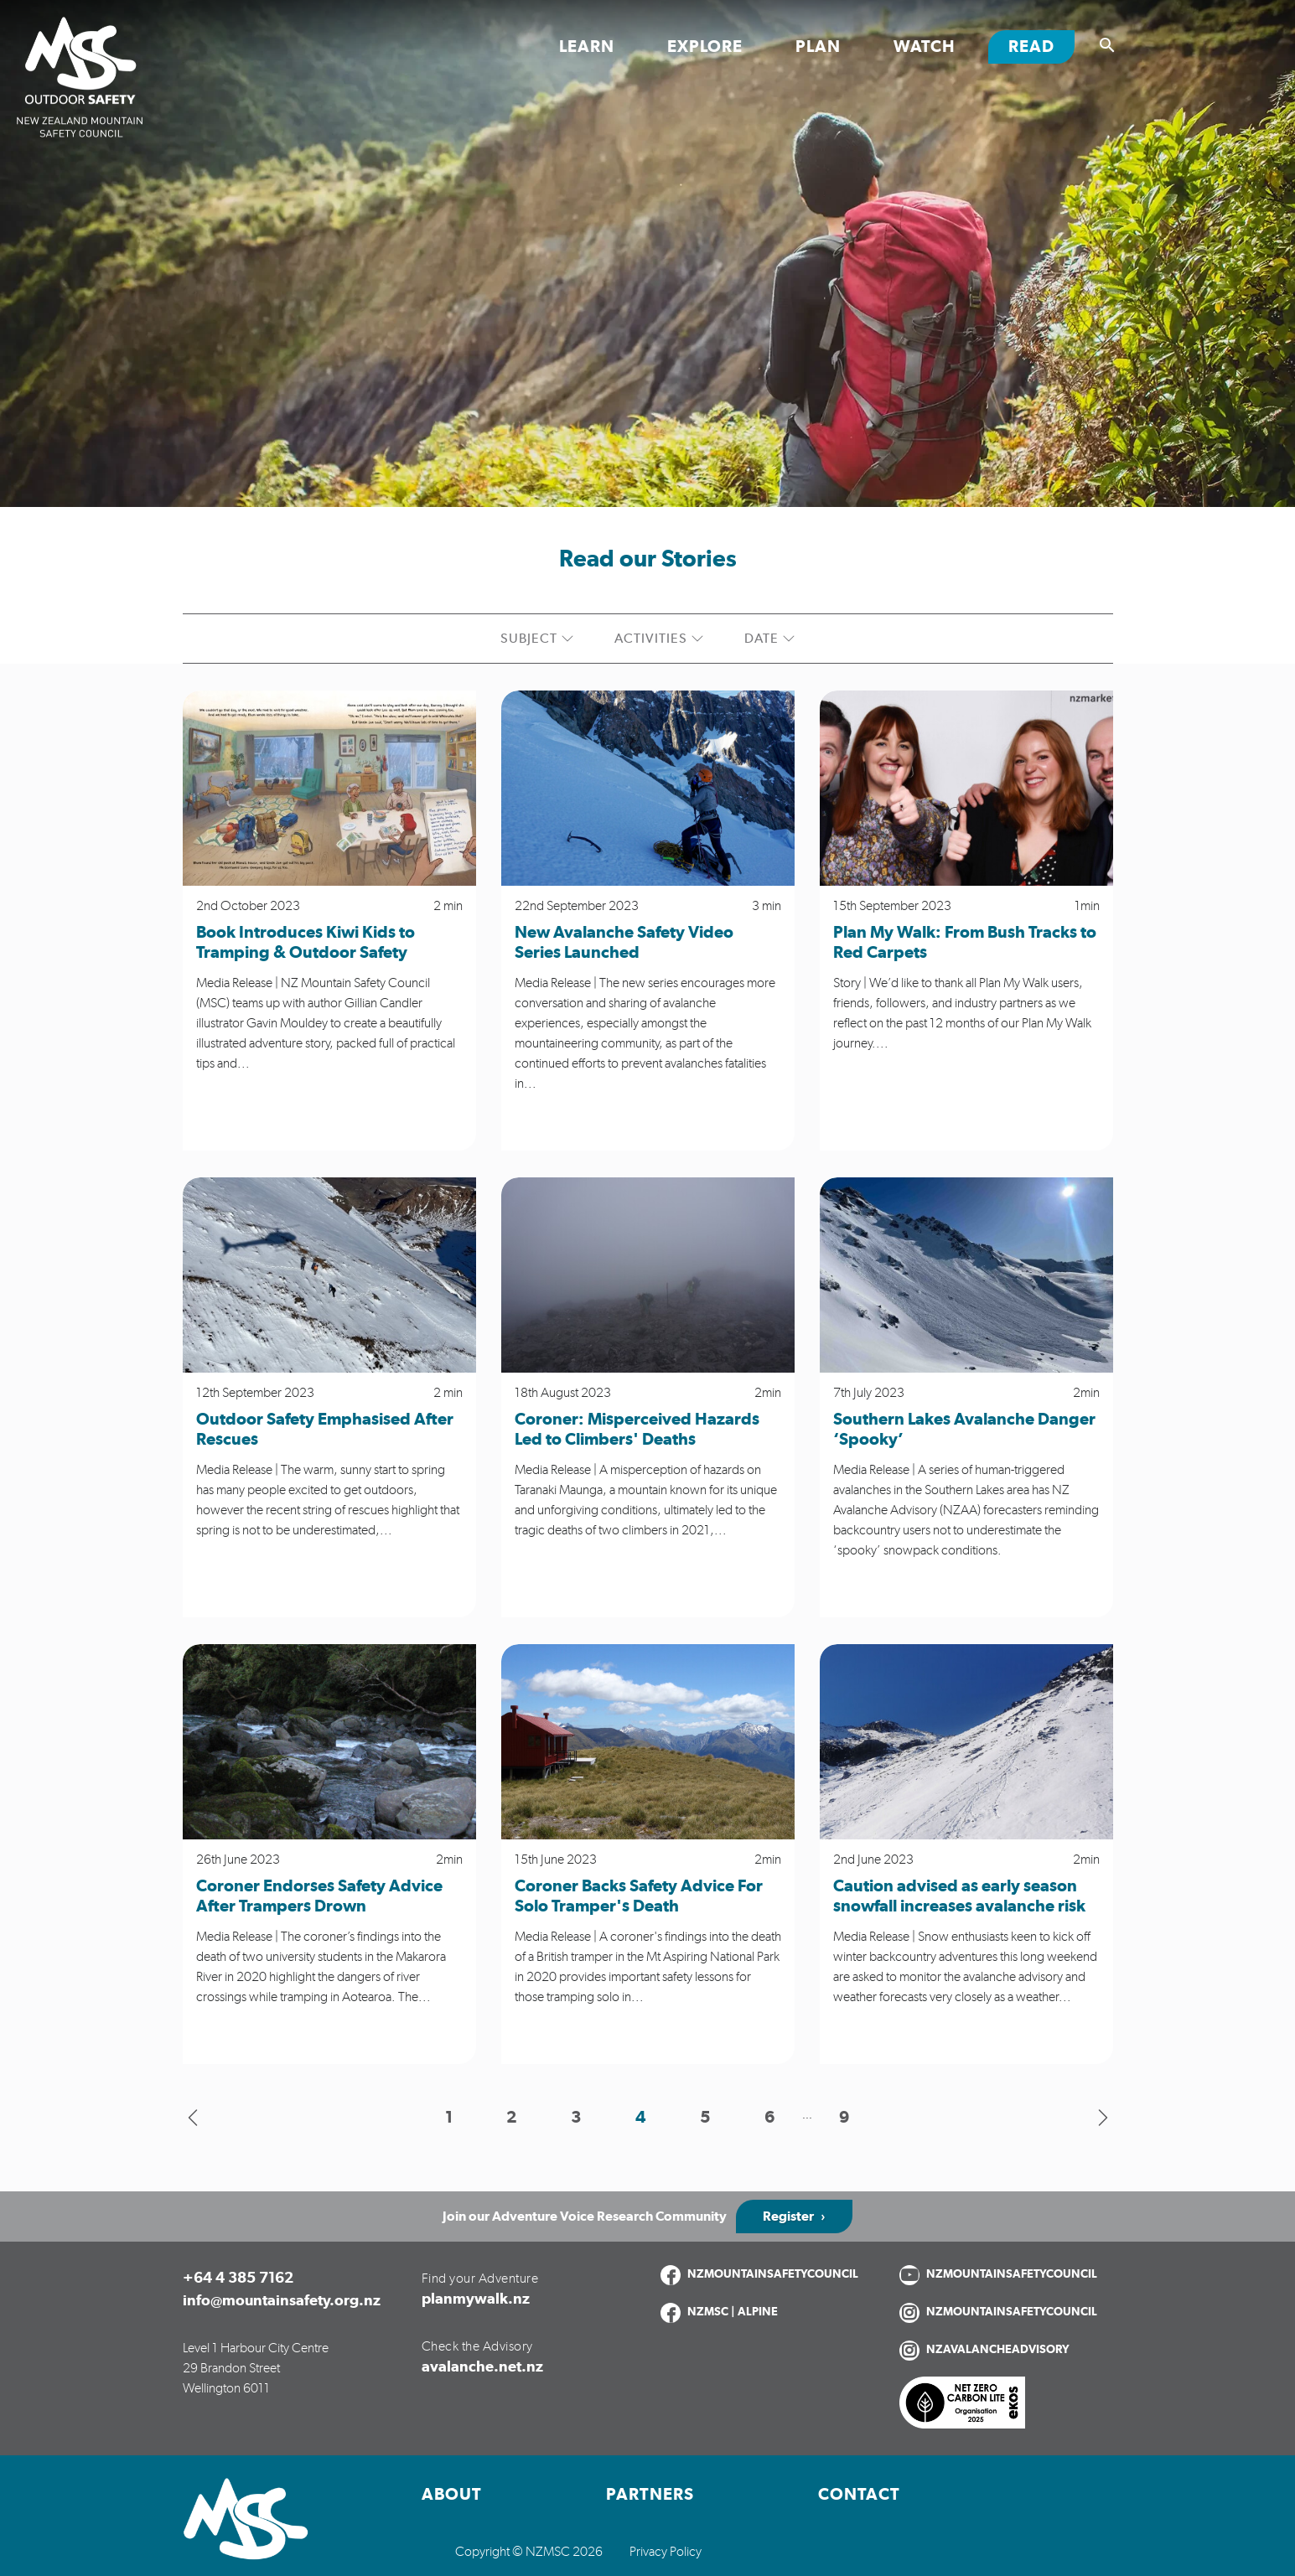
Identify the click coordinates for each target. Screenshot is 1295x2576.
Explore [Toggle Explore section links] (705, 47)
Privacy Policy (665, 2551)
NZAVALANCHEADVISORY (998, 2350)
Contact (859, 2494)
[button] (193, 2118)
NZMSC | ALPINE (732, 2312)
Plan (818, 47)
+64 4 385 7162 (238, 2278)
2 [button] (511, 2117)
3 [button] (576, 2117)
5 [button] (705, 2117)
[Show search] (1107, 45)
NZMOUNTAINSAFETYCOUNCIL (772, 2274)
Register (788, 2216)
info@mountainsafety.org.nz (282, 2301)
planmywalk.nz (476, 2299)
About (452, 2494)
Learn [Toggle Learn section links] (586, 47)
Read (1041, 45)
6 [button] (769, 2117)
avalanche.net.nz (482, 2367)
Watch (925, 47)
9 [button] (844, 2117)
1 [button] (449, 2117)
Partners (650, 2494)
